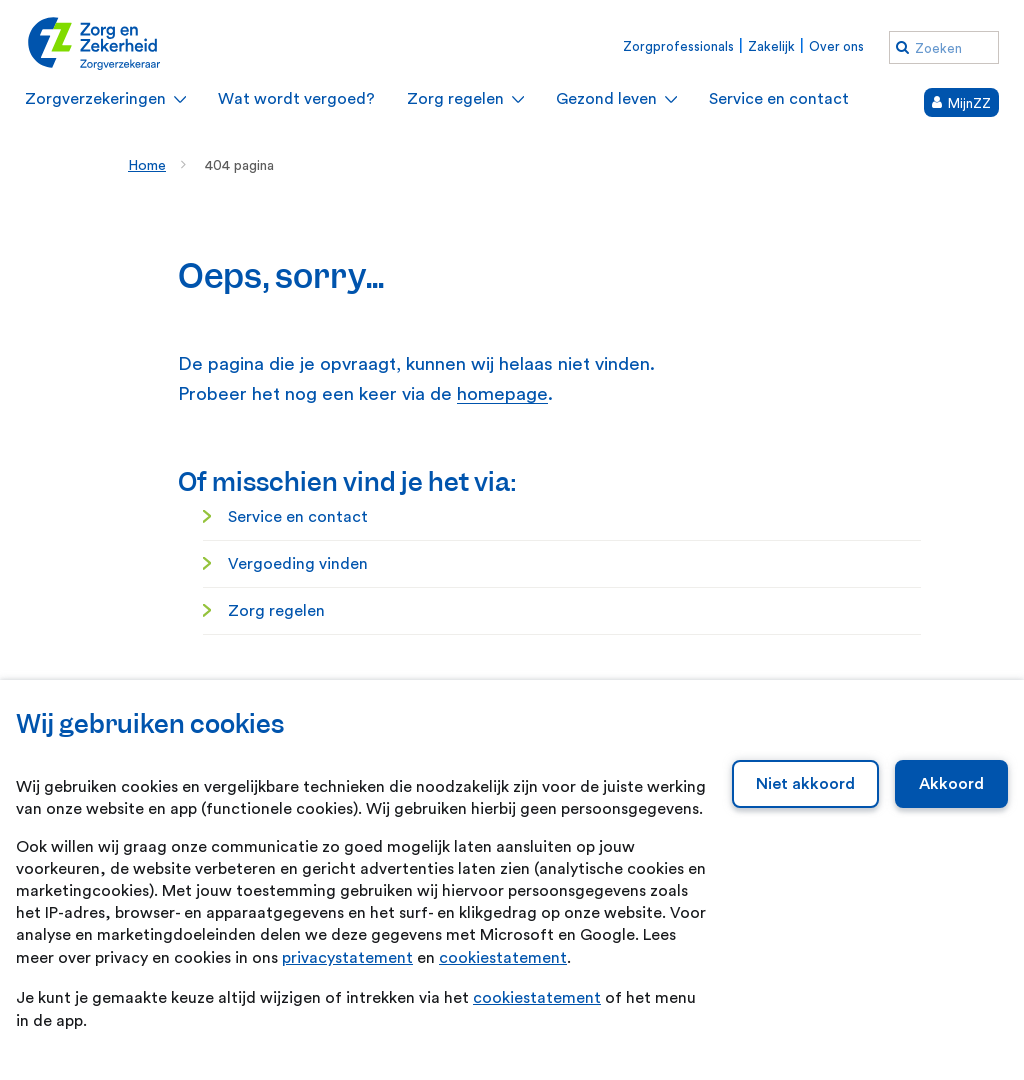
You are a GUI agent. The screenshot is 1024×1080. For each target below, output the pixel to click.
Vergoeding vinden (298, 564)
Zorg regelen (276, 611)
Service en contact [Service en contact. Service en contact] (298, 517)
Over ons (836, 46)
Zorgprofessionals (678, 46)
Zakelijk (771, 46)
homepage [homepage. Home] (502, 394)
